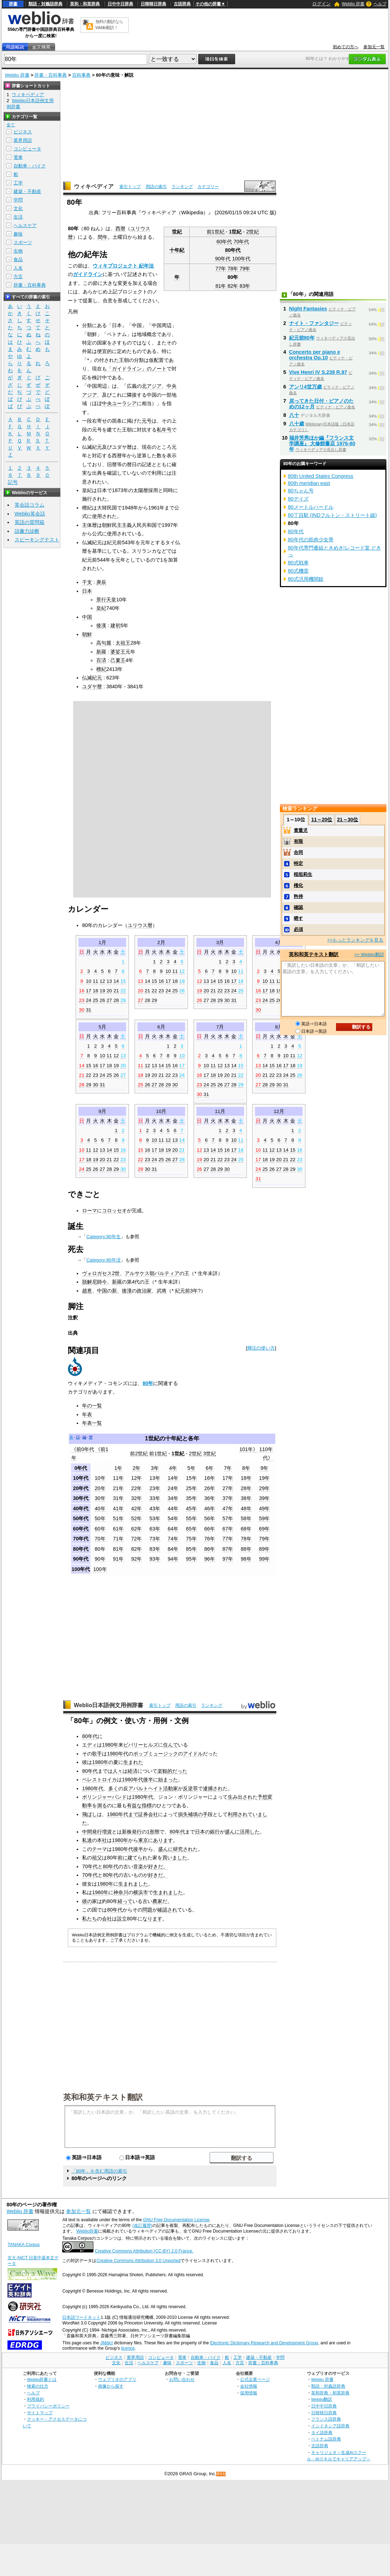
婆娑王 (117, 652)
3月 (220, 942)
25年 (191, 1488)
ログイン (321, 3)
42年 (136, 1508)
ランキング (182, 186)
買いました (174, 1857)
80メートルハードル (311, 507)
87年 (227, 1549)
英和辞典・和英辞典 (330, 2392)
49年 (264, 1508)
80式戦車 (298, 563)
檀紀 (101, 669)
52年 (136, 1518)
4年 (173, 1468)
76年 (209, 1538)
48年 (246, 1508)
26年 (209, 1488)
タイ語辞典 (321, 2432)
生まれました (133, 1884)
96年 (209, 1559)
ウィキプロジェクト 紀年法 (123, 266)
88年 (246, 1549)
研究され (183, 1849)
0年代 (80, 1468)
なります (152, 1918)
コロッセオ (114, 1210)
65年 (191, 1529)
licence (128, 2348)
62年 (136, 1529)
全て (10, 125)
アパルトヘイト (145, 1788)
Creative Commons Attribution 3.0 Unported (138, 2260)
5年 (191, 1468)
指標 (147, 1805)
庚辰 (101, 582)
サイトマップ (40, 2412)
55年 (191, 1518)
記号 (13, 482)
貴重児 (301, 830)
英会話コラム (29, 505)
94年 (173, 1559)
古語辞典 (182, 3)
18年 (246, 1478)
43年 (155, 1508)
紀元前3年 (186, 1290)
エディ (89, 1745)
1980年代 (117, 1753)
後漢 (101, 625)
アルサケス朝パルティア (152, 1273)
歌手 (97, 1753)
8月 (279, 1027)
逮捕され (213, 1788)
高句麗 (103, 643)
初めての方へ (345, 46)
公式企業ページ (255, 2379)
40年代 (80, 1508)
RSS (221, 2474)
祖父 (97, 1857)
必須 (298, 929)
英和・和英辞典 (85, 3)
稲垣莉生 (303, 874)
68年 (246, 1529)
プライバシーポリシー (48, 2406)
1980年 (110, 1745)
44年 (173, 1508)
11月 (220, 1111)
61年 (118, 1529)
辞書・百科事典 (50, 75)
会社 (107, 1918)
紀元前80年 (302, 338)
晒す (298, 918)
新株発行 (132, 1832)
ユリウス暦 (140, 925)
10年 (100, 1478)
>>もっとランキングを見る (355, 940)
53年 (155, 1518)
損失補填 (188, 1814)
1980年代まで (122, 1814)
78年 (232, 268)
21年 (118, 1488)
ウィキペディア (94, 186)
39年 (264, 1498)
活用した (250, 1832)
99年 (264, 1559)
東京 (143, 1840)
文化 (18, 208)
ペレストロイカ (99, 1779)
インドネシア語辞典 (330, 2425)
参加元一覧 (374, 46)
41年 (118, 1508)
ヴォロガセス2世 (101, 1273)
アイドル (193, 1753)
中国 (87, 617)
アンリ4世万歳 (305, 387)
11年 (118, 1478)
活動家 (170, 1788)
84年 (173, 1549)
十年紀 (176, 250)
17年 (227, 1478)
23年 (155, 1488)
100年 (100, 1569)
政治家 (144, 1290)
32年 (136, 1498)
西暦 (120, 228)
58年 (246, 1518)
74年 (173, 1538)
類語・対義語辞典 (45, 3)
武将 (162, 1290)
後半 (148, 1779)
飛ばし (89, 1814)
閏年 (103, 237)
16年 (209, 1478)
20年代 (80, 1488)
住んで (170, 1745)
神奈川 (120, 1892)
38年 (246, 1498)
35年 (191, 1498)
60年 (100, 1529)
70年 (100, 1538)
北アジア (152, 386)
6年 (209, 1468)
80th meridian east (309, 483)
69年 (264, 1529)
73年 (155, 1538)
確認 (298, 907)
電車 (18, 157)
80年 (232, 277)
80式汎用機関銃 (306, 579)
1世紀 (235, 232)
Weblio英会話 (30, 514)
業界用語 (22, 140)
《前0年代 (82, 1449)
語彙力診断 (27, 531)
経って (125, 1901)
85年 (191, 1549)
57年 (227, 1518)
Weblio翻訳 (321, 2399)
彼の (87, 1901)
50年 (100, 1518)
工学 (18, 183)
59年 (264, 1518)
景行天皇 (106, 599)
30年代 (80, 1498)
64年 (173, 1529)
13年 (155, 1478)
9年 (264, 1468)
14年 (173, 1478)
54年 (173, 1518)
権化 (298, 885)
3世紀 (209, 1453)
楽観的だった (172, 1771)
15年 (191, 1478)
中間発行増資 (97, 1832)
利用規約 (35, 2399)
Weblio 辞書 (353, 3)
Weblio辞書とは (41, 2379)
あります (163, 1840)
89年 (264, 1549)
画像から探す (111, 2386)
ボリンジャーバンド (104, 1797)
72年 (136, 1538)
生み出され (240, 1797)
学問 (18, 200)
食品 (18, 259)
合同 (298, 852)
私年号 (164, 429)
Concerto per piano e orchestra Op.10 (314, 354)
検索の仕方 (37, 2386)
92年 (136, 1559)
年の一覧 (92, 1405)
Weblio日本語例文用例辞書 (108, 1705)
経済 (132, 1771)
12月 (279, 1111)
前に (123, 1857)
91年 (118, 1559)
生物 (18, 251)
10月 (161, 1111)
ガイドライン (88, 274)
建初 (115, 625)
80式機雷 (298, 571)
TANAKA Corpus (23, 2244)
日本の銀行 (207, 1832)
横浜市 (140, 1892)
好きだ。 (158, 1866)
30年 (100, 1498)
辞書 (13, 3)
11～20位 (321, 819)
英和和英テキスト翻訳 (103, 2096)
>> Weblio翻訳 (369, 954)
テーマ (99, 1849)
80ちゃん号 (301, 490)
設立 (122, 1918)
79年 (244, 268)
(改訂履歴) (142, 2225)
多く (113, 1788)
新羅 (101, 652)
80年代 (232, 250)
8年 (246, 1468)
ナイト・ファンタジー (314, 323)
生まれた (133, 1762)
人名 (18, 268)
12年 (136, 1478)
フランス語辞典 (326, 2419)
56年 (209, 1518)
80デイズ (298, 499)
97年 (227, 1559)
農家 (157, 1901)
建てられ (137, 1857)
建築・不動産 (27, 191)
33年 (155, 1498)
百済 (101, 660)
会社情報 (248, 2386)
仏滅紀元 (92, 677)
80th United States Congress (320, 476)
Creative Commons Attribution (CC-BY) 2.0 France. (144, 2251)
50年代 (80, 1518)
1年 (118, 1468)
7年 (228, 1468)
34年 (173, 1498)
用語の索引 (156, 186)
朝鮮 (87, 634)
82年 (232, 286)
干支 (87, 582)
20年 (100, 1488)
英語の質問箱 (29, 522)
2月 (161, 942)
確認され (167, 1910)
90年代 (223, 258)
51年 (118, 1518)
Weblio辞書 (87, 2231)
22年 (136, 1488)
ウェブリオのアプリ (117, 2379)
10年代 (80, 1478)
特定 (298, 863)
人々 (118, 1771)
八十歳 (296, 423)
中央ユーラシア (119, 403)
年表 (87, 1414)
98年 (246, 1559)
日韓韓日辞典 (153, 3)
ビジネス (22, 131)
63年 (155, 1529)
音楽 (138, 1866)
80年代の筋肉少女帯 (311, 539)
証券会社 (148, 1814)
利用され (238, 1814)
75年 (191, 1538)
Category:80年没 (103, 1260)
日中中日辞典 (120, 3)
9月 (102, 1111)
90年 (100, 1559)
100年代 (241, 258)
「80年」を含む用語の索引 (99, 2171)
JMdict (106, 2342)
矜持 (298, 896)
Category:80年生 (103, 1236)
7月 (220, 1027)
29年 (264, 1488)
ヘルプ (380, 3)
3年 (155, 1468)
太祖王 (122, 643)
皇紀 (101, 608)
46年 (209, 1508)
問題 (147, 1910)
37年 (227, 1498)
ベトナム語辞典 (326, 2439)
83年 (244, 286)
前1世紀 (215, 232)
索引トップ (130, 186)
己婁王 (117, 660)
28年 (246, 1488)
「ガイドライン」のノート (137, 368)
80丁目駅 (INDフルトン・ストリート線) (332, 515)
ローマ (89, 1210)
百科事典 (81, 75)
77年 (220, 268)
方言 (18, 276)
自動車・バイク (29, 166)
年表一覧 (92, 1423)
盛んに (232, 1832)
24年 (173, 1488)
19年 (264, 1478)
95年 (191, 1559)
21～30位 (347, 819)
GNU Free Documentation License (176, 2219)
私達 (87, 1840)
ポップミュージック (155, 1753)
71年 (118, 1538)
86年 (209, 1549)
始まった (168, 1779)
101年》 (248, 1449)
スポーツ (22, 242)
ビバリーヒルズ (140, 1745)
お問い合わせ (182, 2379)
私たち (89, 1918)
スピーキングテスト (37, 539)
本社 (102, 1840)
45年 (191, 1508)
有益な (134, 1805)
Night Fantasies (308, 308)
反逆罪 (190, 1788)
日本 (87, 591)
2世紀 (252, 232)
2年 (136, 1468)
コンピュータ (27, 148)
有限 (298, 841)
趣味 (18, 234)
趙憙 (87, 1290)
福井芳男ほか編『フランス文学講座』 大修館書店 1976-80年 (322, 443)
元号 (147, 421)
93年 (155, 1559)
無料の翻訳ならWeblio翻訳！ (109, 24)
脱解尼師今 (94, 1282)
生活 (18, 217)
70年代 (241, 241)
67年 (227, 1529)
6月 (161, 1027)
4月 (279, 942)
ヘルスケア (25, 225)
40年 (100, 1508)
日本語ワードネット (81, 2317)
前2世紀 (139, 1453)
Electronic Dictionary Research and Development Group (264, 2342)
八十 (294, 415)
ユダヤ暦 (92, 686)
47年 (227, 1508)
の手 (203, 1814)
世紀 (177, 232)
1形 (151, 1832)
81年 (220, 286)
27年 (227, 1488)
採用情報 (248, 2392)
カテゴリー (208, 186)
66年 (209, 1529)
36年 (209, 1498)
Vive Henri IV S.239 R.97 (318, 372)
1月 (102, 942)
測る (102, 1805)
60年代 (224, 241)
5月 (102, 1027)
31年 (118, 1498)
